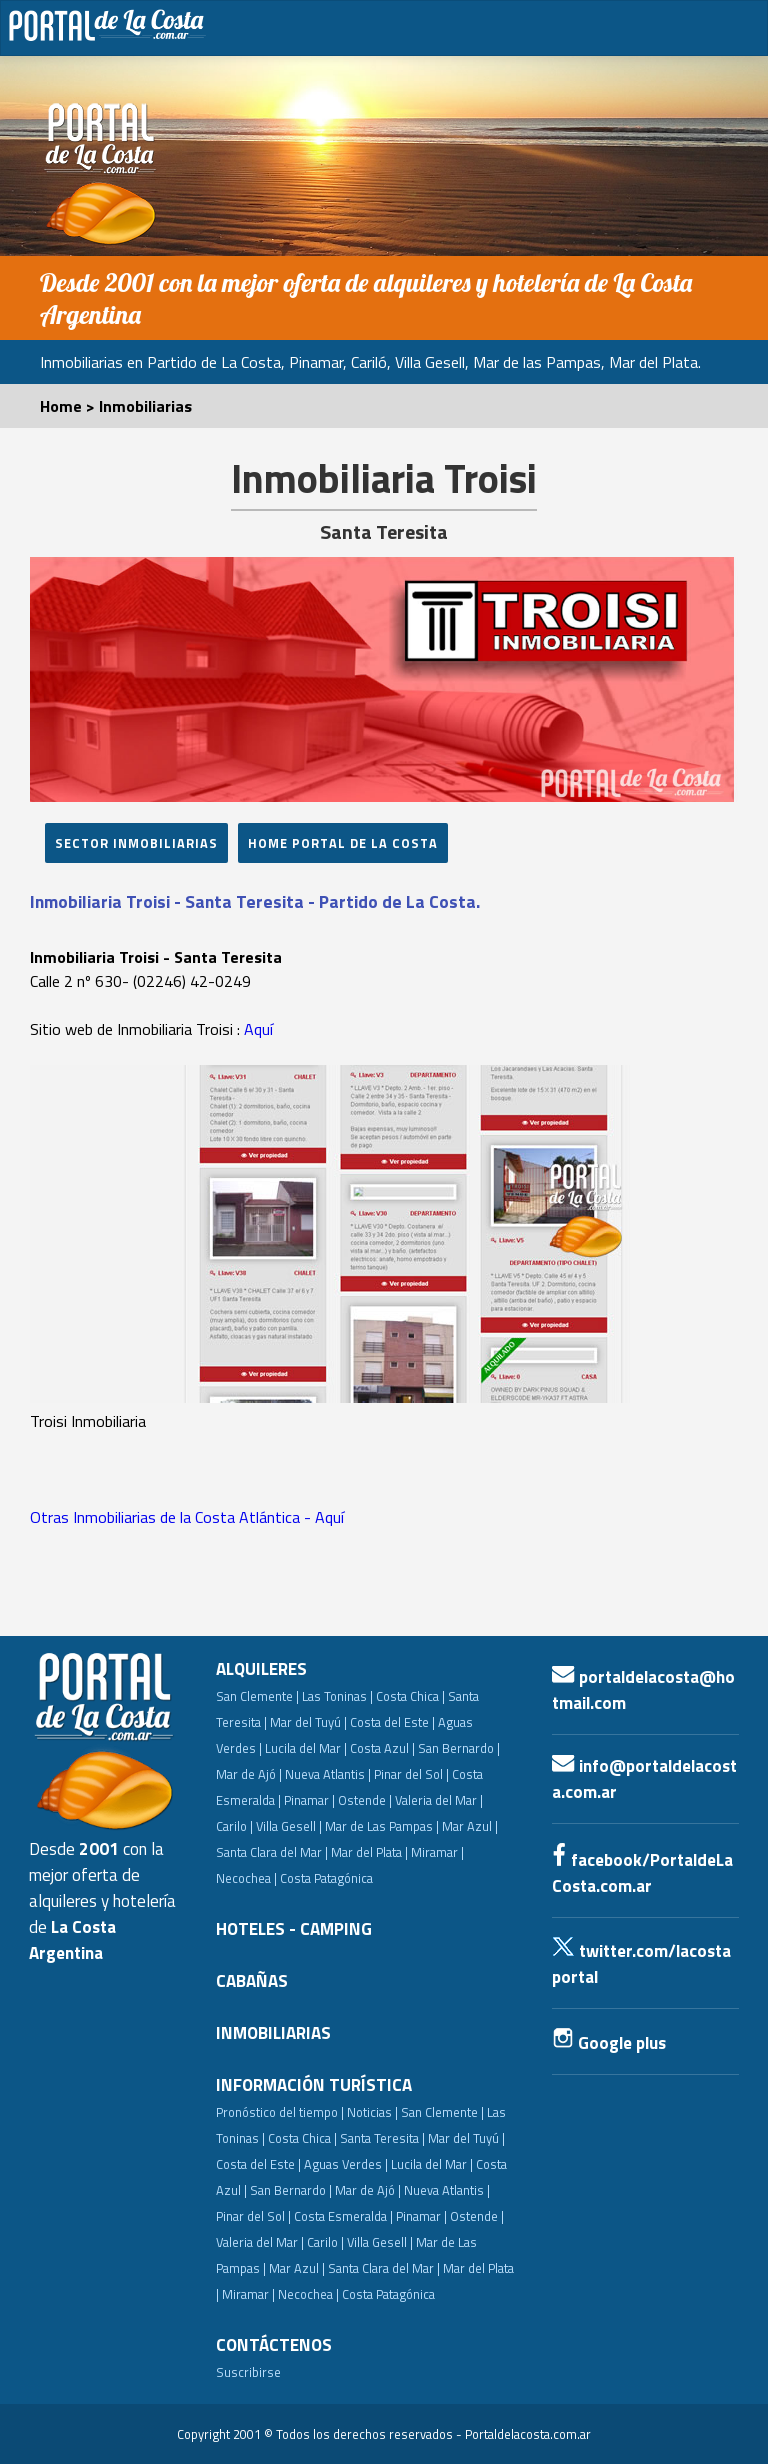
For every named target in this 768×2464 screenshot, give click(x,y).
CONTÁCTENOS (274, 2345)
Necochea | (308, 2294)
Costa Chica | (410, 1696)
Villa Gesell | (289, 1826)
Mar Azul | (470, 1826)
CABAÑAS (252, 1981)
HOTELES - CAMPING (294, 1929)
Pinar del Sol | (411, 1774)
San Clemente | (257, 1696)
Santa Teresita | (382, 2138)
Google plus (609, 2043)
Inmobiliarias (145, 406)
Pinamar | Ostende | (338, 1800)
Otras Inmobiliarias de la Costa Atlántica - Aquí (187, 1517)
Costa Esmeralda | (343, 2216)
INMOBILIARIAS (273, 2033)
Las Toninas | (337, 1696)
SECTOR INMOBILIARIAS (136, 843)
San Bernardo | (459, 1748)
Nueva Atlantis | (328, 1774)
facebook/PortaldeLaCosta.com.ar (642, 1873)
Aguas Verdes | (346, 2164)
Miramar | (248, 2294)
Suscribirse (248, 2372)
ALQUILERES (261, 1669)
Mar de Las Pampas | (382, 1826)
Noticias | (372, 2112)
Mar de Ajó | (249, 1774)
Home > (69, 406)
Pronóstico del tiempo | (280, 2112)
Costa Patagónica (326, 1878)
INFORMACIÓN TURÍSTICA (314, 2085)
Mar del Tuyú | (308, 1722)
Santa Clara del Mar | (272, 1852)
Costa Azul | (382, 1748)
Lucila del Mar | (306, 1748)
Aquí (258, 1029)
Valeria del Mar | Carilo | (280, 2242)
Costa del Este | (392, 1722)
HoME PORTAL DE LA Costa (343, 843)
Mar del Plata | (369, 1852)
